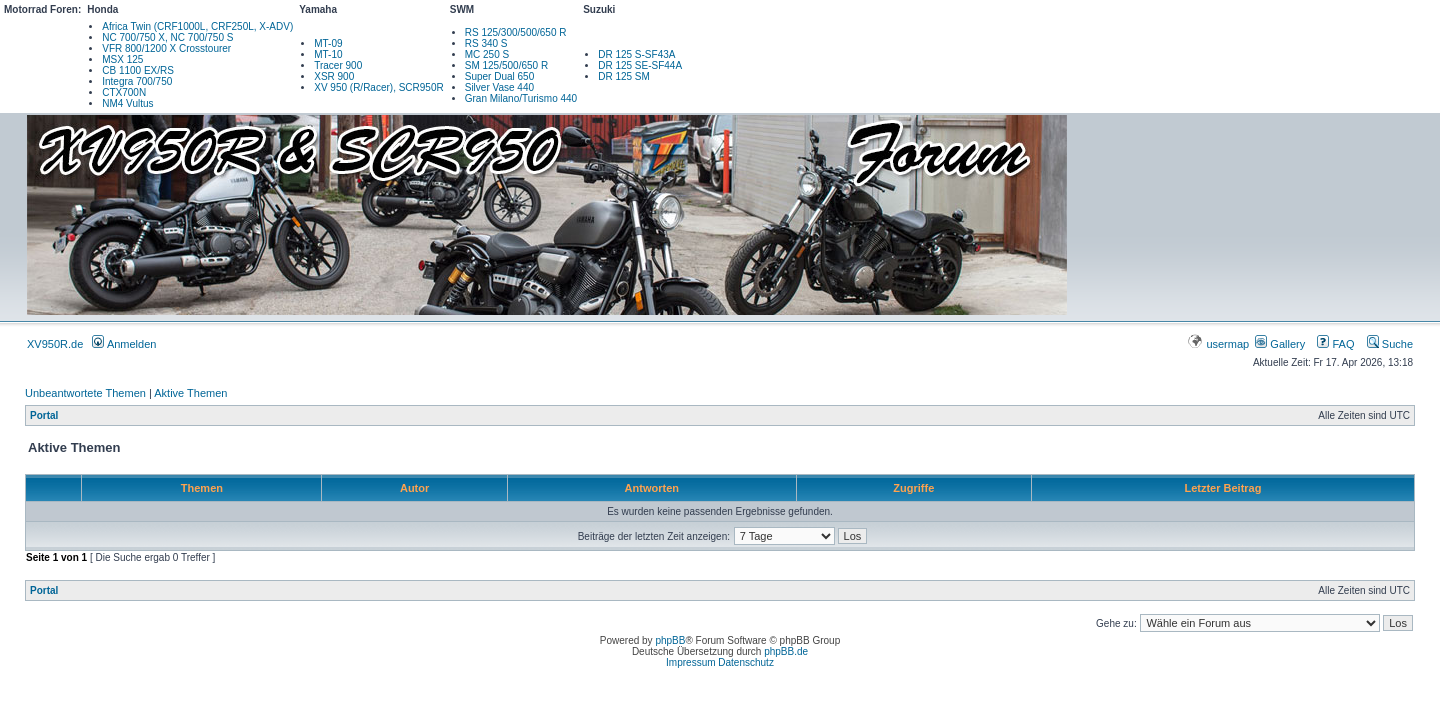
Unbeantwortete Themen (85, 393)
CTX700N (124, 92)
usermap (1219, 344)
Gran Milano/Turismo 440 (521, 98)
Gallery (1280, 344)
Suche (1390, 344)
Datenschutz (746, 662)
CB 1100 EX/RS (138, 70)
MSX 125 (122, 59)
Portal (44, 415)
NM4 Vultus (127, 103)
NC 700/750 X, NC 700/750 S (167, 37)
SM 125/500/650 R (506, 65)
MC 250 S (487, 54)
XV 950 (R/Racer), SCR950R (379, 87)
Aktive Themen (190, 393)
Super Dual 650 (500, 76)
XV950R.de (55, 344)
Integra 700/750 (137, 81)
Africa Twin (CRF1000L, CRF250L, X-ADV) (197, 26)
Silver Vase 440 (499, 87)
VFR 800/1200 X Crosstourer (166, 48)
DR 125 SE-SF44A (640, 65)
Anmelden (124, 344)
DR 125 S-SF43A (636, 54)
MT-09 (328, 43)
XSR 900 (334, 76)
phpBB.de (786, 651)
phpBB (670, 640)
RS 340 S (486, 43)
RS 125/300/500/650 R (516, 32)
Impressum (690, 662)
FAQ (1335, 344)
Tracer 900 (338, 65)
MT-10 (328, 54)
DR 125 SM (624, 76)
